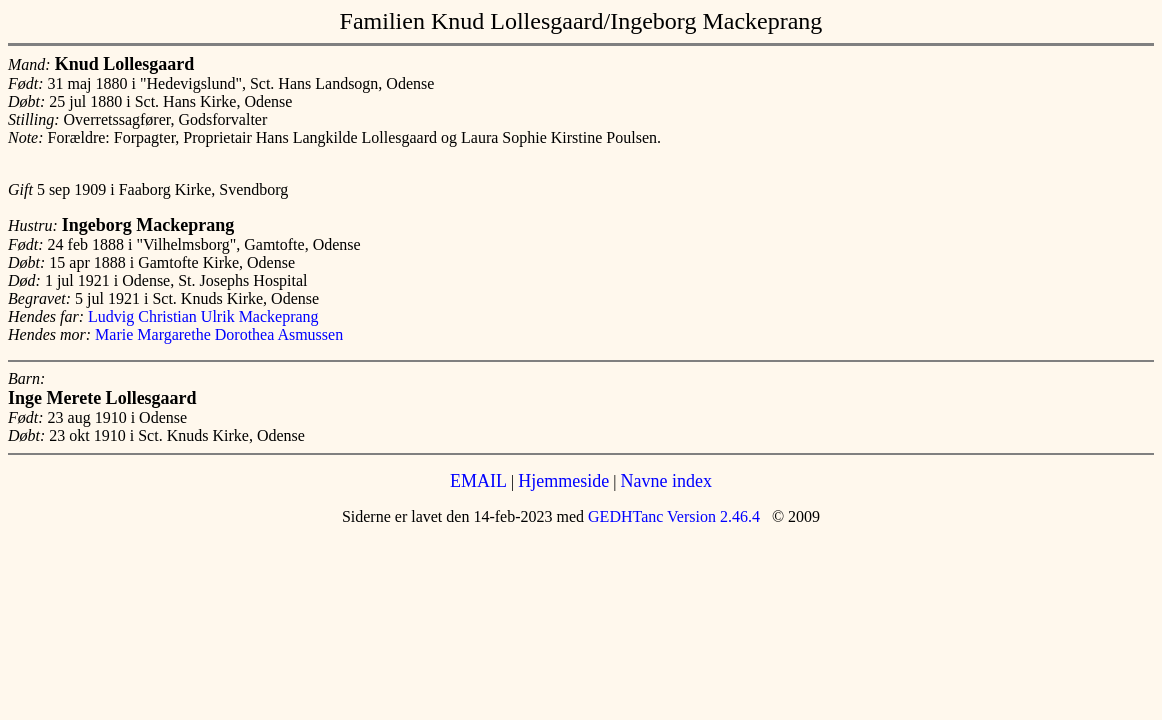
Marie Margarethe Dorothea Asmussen (219, 334)
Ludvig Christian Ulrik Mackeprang (203, 316)
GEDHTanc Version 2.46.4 (672, 516)
